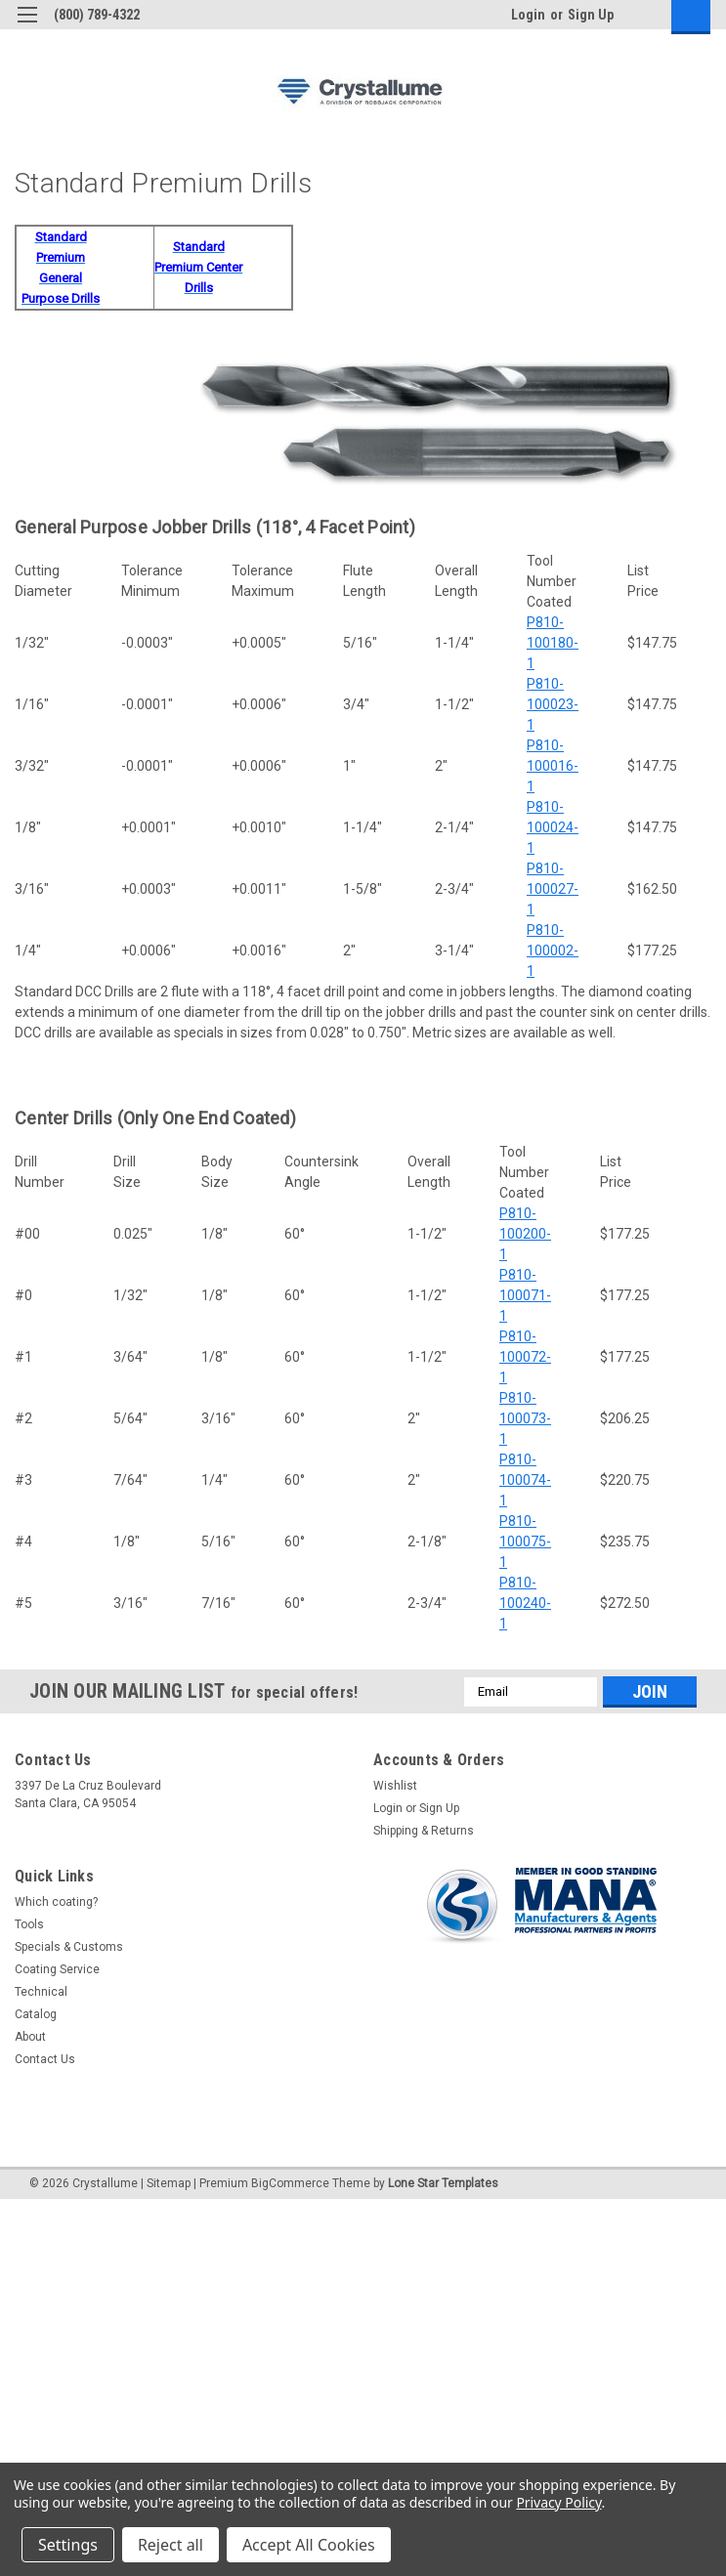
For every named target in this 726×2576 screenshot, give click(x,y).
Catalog (36, 2014)
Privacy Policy (558, 2502)
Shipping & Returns (423, 1830)
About (30, 2037)
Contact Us (45, 2059)
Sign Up (591, 14)
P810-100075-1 (525, 1541)
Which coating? (56, 1902)
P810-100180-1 (552, 642)
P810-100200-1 (525, 1233)
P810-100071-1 (525, 1295)
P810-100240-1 (525, 1603)
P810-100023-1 (552, 704)
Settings (68, 2544)
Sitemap (169, 2183)
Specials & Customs (69, 1947)
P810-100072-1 (525, 1357)
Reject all (170, 2544)
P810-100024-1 (552, 827)
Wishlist (395, 1786)
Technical (41, 1992)
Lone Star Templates (443, 2183)
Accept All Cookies (308, 2544)
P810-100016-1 (552, 766)
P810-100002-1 (552, 950)
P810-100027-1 (552, 889)
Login (528, 14)
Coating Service (57, 1969)
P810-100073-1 (525, 1418)
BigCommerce (290, 2183)
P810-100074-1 (525, 1480)
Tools (29, 1924)
